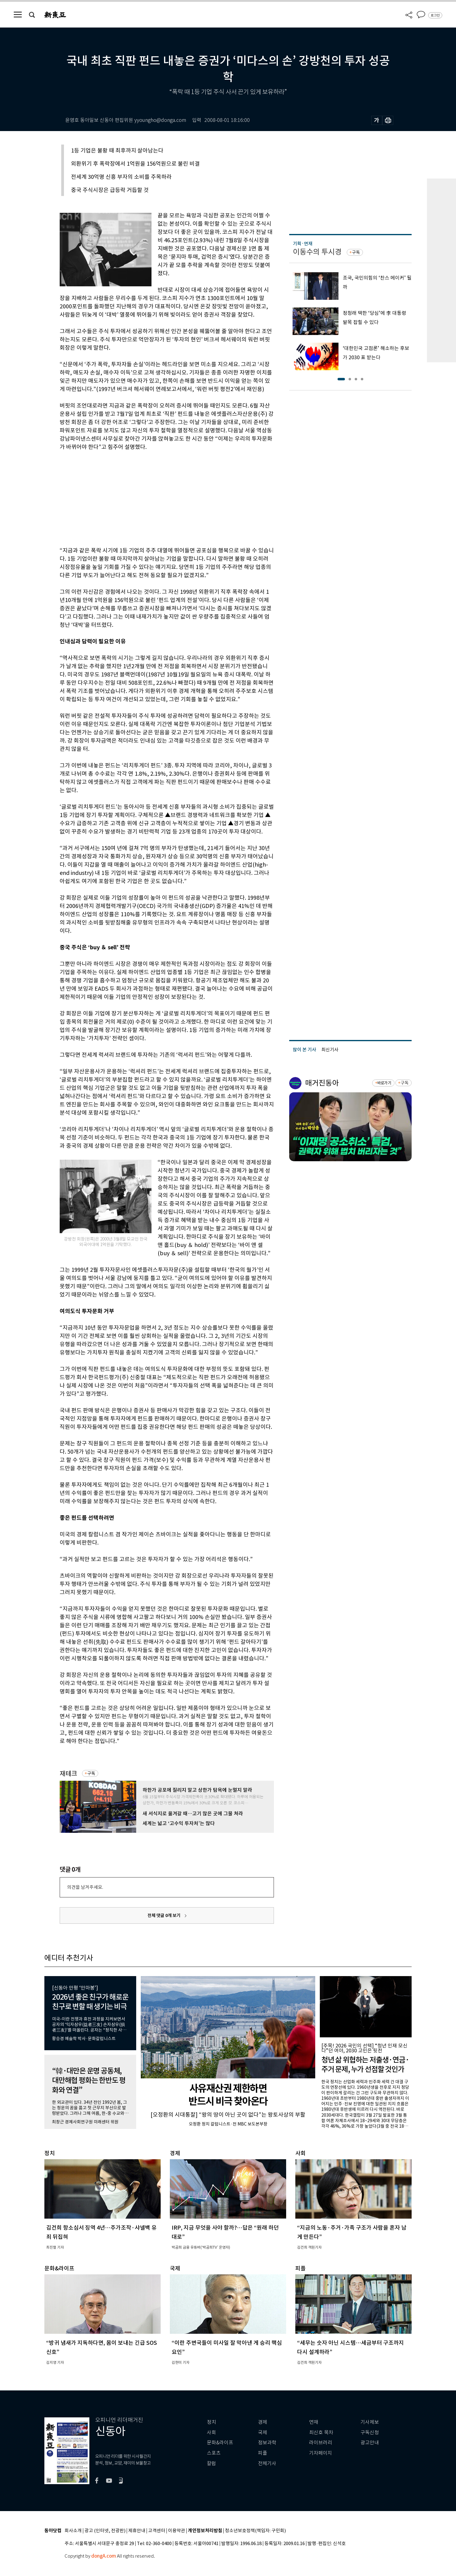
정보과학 (267, 2443)
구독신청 (370, 2432)
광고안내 (370, 2443)
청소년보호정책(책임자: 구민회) (255, 2530)
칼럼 (211, 2463)
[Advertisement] (151, 497)
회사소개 (73, 2530)
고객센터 (156, 2530)
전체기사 (267, 2463)
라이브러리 (320, 2443)
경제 (262, 2422)
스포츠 (214, 2453)
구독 (91, 1773)
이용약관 (176, 2530)
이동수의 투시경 (317, 252)
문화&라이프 (220, 2443)
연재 (313, 2422)
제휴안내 (136, 2530)
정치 (211, 2422)
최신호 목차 (321, 2432)
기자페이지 (320, 2453)
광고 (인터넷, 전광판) (104, 2530)
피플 (262, 2453)
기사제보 (370, 2422)
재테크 (68, 1773)
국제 (262, 2432)
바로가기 (384, 1083)
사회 (211, 2432)
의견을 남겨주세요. (85, 1887)
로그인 (435, 15)
